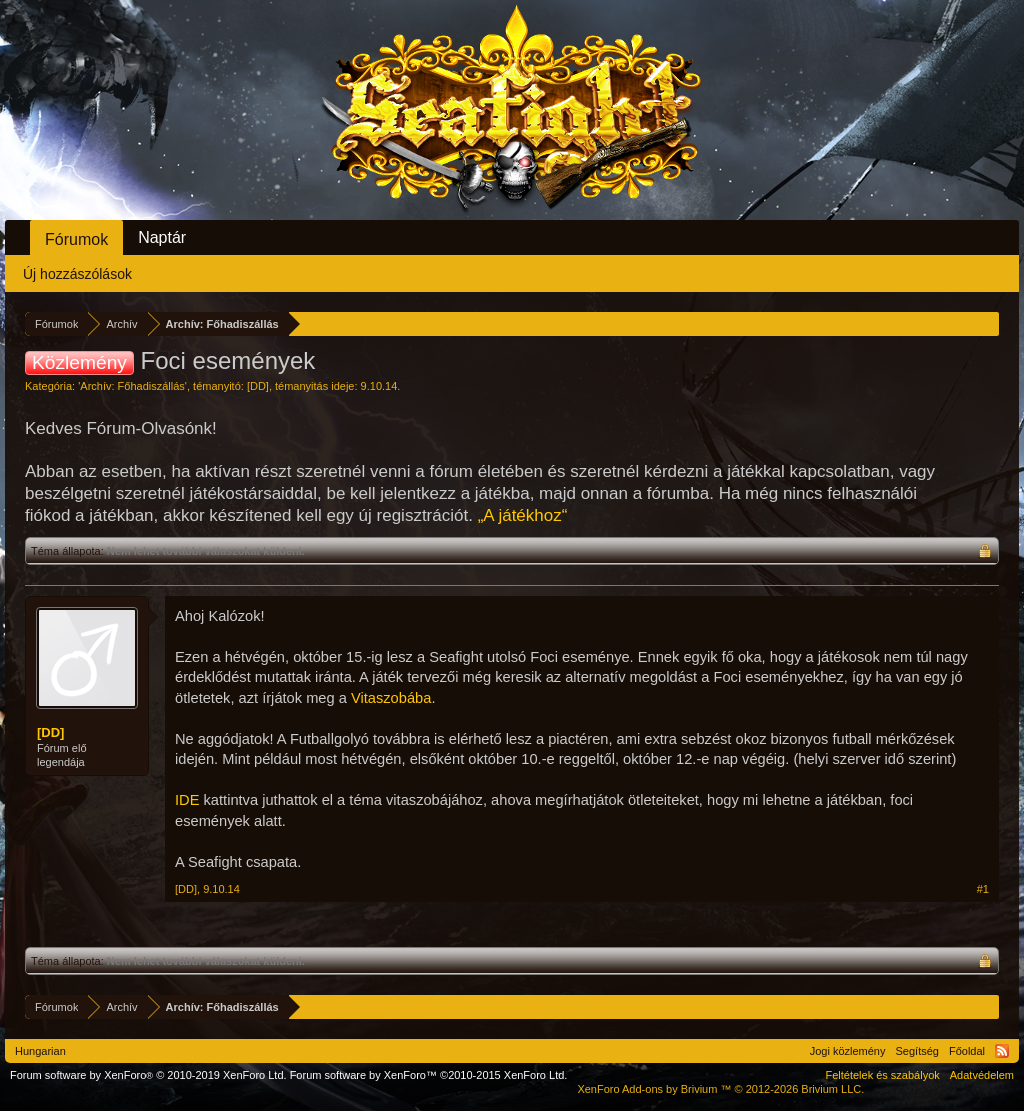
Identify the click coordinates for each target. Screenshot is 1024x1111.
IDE (187, 800)
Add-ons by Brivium (720, 1089)
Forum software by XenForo (148, 1075)
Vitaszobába (391, 698)
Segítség (917, 1051)
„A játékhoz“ (523, 515)
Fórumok (76, 239)
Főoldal (967, 1051)
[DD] (258, 386)
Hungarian (40, 1051)
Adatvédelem (982, 1075)
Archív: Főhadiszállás (132, 386)
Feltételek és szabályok (882, 1075)
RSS (1002, 1051)
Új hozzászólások (77, 274)
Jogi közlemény (848, 1051)
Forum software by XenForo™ (429, 1075)
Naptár (162, 237)
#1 (983, 889)
